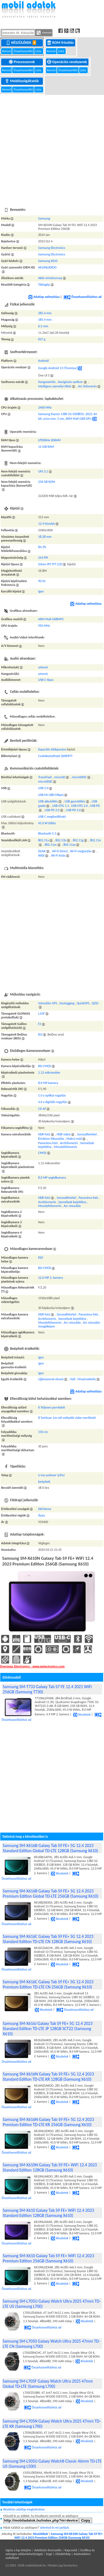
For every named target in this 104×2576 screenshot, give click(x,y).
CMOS (42, 1153)
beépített (44, 1482)
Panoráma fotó (48, 1143)
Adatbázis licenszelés (48, 2550)
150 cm (43, 1432)
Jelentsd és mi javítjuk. (55, 2527)
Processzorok (22, 61)
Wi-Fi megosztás (81, 851)
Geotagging (66, 1003)
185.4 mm (44, 320)
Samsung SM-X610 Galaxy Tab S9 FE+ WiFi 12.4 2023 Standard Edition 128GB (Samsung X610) (48, 2213)
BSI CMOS (44, 1066)
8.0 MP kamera (48, 1083)
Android (43, 361)
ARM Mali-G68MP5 (51, 619)
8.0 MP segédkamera (52, 1177)
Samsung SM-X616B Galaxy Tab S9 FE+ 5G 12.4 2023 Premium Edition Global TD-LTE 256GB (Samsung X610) (50, 1893)
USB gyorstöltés (75, 801)
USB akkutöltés (48, 801)
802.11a (43, 840)
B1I (40, 1034)
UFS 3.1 (43, 471)
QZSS (95, 1003)
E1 (39, 1024)
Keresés (44, 32)
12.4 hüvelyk (46, 524)
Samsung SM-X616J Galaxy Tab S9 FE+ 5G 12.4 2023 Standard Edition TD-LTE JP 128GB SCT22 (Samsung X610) (48, 2028)
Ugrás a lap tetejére (18, 2550)
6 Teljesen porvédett (51, 1407)
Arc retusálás (72, 1206)
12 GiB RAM (46, 447)
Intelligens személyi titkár (54, 386)
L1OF (41, 1013)
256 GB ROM (46, 482)
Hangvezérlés (46, 382)
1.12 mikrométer (49, 1072)
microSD (59, 777)
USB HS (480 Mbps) (51, 795)
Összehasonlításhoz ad (83, 297)
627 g (41, 339)
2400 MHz (45, 407)
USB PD (95, 806)
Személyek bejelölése (72, 1202)
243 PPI (43, 558)
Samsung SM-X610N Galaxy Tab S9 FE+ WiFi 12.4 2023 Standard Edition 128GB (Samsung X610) (50, 2167)
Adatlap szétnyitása (44, 297)
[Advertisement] (51, 148)
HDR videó (64, 1134)
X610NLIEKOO (47, 267)
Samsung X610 (47, 261)
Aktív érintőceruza (50, 278)
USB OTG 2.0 (79, 806)
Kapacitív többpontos (52, 749)
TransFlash (45, 777)
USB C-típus (45, 680)
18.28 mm (44, 537)
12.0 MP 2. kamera (50, 1278)
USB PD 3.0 (73, 810)
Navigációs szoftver (70, 382)
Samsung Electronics (51, 248)
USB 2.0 (43, 788)
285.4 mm (44, 313)
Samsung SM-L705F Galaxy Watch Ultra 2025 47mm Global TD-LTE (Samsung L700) (48, 2384)
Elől (40, 1257)
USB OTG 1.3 (60, 806)
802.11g (78, 840)
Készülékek (22, 42)
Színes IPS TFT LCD (50, 564)
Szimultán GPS (47, 1003)
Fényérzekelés (87, 1379)
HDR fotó (44, 1134)
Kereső (7, 51)
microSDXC (45, 781)
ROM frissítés (61, 42)
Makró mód (74, 1139)
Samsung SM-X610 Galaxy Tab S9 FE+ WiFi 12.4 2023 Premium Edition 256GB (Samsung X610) (48, 2258)
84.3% (42, 547)
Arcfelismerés (69, 1143)
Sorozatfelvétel (87, 1134)
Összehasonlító (23, 51)
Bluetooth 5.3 (47, 833)
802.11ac (51, 845)
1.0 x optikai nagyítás (52, 1095)
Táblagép (44, 284)
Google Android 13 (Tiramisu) (57, 368)
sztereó (43, 667)
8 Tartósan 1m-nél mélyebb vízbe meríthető (67, 1418)
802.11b (60, 840)
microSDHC (79, 777)
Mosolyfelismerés (65, 1147)
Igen (41, 591)
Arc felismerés (87, 386)
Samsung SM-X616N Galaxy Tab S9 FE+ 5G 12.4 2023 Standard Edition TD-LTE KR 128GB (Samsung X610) (48, 2076)
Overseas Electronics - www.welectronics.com (32, 1666)
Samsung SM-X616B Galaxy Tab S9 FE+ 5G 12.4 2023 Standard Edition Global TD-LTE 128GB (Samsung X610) (50, 1848)
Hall (72, 1379)
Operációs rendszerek (67, 61)
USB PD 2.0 (52, 810)
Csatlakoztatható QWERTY (55, 756)
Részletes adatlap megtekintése (24, 2509)
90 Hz (41, 581)
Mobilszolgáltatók (22, 80)
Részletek (82, 1714)
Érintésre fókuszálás (51, 1139)
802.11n (95, 840)
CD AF (42, 1109)
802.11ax (69, 845)
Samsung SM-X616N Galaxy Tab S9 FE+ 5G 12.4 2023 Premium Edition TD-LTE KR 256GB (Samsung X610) (48, 2122)
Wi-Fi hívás (58, 855)
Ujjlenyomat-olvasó (51, 1379)
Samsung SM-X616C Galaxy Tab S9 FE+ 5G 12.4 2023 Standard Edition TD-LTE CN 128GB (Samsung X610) (48, 1939)
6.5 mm (43, 326)
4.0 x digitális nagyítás (52, 1102)
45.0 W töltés (47, 823)
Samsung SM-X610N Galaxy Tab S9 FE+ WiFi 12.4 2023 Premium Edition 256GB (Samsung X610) (58, 2536)
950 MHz (44, 626)
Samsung (44, 218)
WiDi (41, 855)
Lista (38, 51)
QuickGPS (83, 1003)
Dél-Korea (44, 1509)
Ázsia (41, 1515)
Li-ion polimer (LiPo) (51, 1475)
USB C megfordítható (52, 816)
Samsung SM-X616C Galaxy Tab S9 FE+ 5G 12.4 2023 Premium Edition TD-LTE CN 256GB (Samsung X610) (48, 1984)
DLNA (41, 851)
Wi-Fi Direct (60, 851)
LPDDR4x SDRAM (49, 440)
